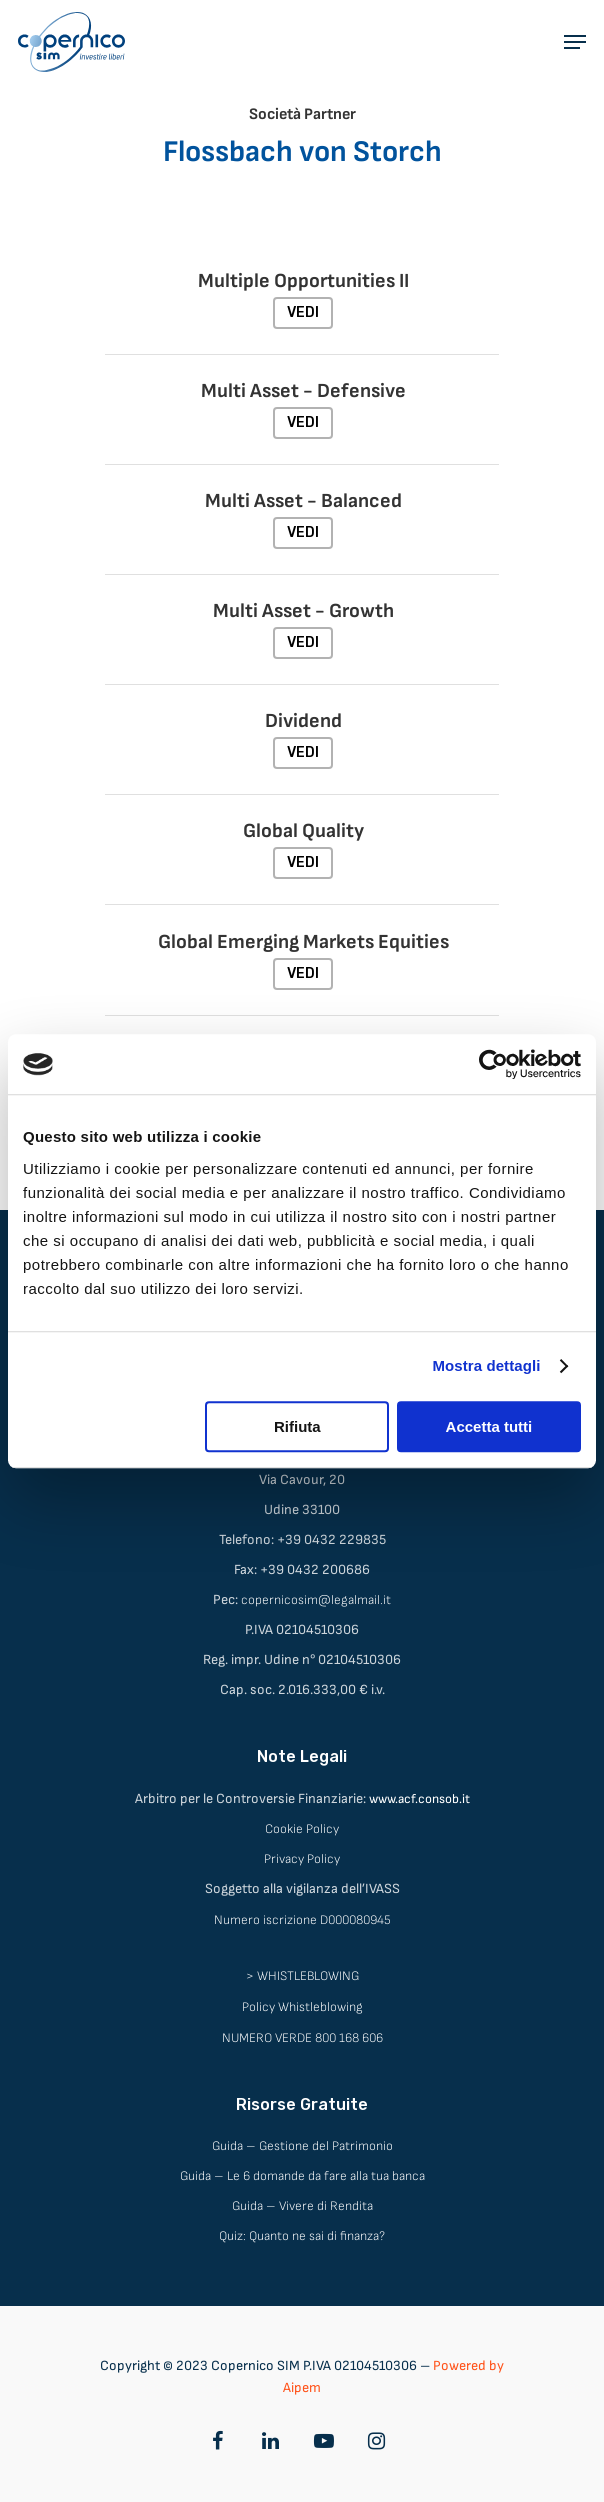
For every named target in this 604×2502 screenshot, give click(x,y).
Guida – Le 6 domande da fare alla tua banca (302, 2176)
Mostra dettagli (486, 1365)
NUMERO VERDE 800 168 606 (302, 2038)
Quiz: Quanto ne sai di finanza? (302, 2236)
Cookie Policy (302, 1829)
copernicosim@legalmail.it (316, 1600)
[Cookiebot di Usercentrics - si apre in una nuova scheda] (493, 1064)
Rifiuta (297, 1426)
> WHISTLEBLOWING (302, 1976)
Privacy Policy (302, 1859)
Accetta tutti (489, 1426)
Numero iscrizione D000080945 (302, 1920)
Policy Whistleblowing (302, 2007)
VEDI (303, 312)
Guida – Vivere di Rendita (302, 2206)
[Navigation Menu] (575, 42)
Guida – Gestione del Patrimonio (302, 2146)
